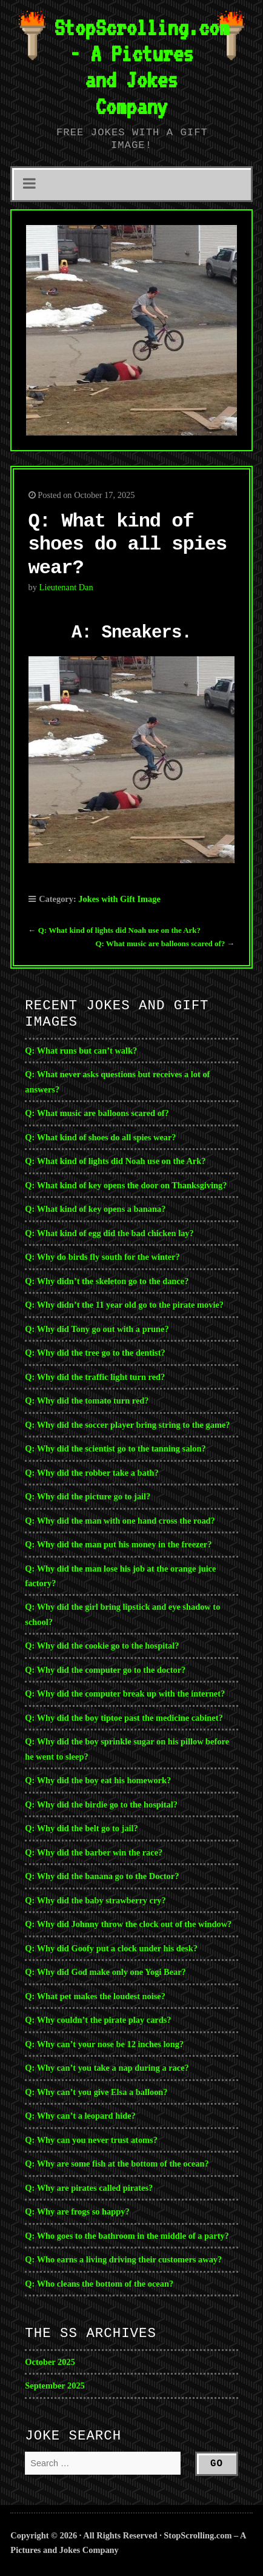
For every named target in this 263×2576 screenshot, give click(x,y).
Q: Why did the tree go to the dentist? (95, 1352)
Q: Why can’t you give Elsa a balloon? (96, 2092)
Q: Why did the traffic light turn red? (95, 1377)
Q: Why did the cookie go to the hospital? (102, 1645)
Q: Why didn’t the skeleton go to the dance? (106, 1281)
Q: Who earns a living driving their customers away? (123, 2259)
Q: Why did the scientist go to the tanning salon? (115, 1448)
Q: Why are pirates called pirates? (89, 2188)
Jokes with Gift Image (119, 899)
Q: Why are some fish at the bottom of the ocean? (116, 2163)
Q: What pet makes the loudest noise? (95, 1996)
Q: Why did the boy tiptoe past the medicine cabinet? (123, 1718)
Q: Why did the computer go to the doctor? (105, 1670)
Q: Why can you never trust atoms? (91, 2140)
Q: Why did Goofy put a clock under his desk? (111, 1948)
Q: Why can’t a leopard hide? (80, 2115)
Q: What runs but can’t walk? (81, 1050)
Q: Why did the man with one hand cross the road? (120, 1520)
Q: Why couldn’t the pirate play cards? (98, 2020)
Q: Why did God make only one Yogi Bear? (105, 1972)
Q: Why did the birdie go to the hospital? (101, 1804)
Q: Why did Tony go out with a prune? (96, 1329)
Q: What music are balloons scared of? (160, 943)
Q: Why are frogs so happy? (77, 2211)
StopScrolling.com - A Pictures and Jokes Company (141, 66)
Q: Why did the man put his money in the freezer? (118, 1544)
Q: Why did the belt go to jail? (81, 1828)
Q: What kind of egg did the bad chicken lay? (109, 1233)
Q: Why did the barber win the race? (93, 1852)
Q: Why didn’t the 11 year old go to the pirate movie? (124, 1305)
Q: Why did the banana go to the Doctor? (102, 1876)
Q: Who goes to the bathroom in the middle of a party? (126, 2236)
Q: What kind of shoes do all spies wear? (100, 1137)
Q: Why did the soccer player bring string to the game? (127, 1425)
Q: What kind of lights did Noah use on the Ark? (119, 930)
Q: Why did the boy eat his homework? (98, 1780)
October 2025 (50, 2362)
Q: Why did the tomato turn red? (86, 1400)
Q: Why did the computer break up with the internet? (125, 1693)
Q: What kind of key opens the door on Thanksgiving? (126, 1185)
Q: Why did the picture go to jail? (87, 1496)
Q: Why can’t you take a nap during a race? (106, 2068)
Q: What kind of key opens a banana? (95, 1209)
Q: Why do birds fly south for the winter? (102, 1257)
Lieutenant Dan (66, 587)
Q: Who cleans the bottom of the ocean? (99, 2283)
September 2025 (54, 2385)
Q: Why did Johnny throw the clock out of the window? (128, 1924)
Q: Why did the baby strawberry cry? (95, 1900)
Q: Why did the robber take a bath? (91, 1473)
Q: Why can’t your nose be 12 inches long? (104, 2044)
